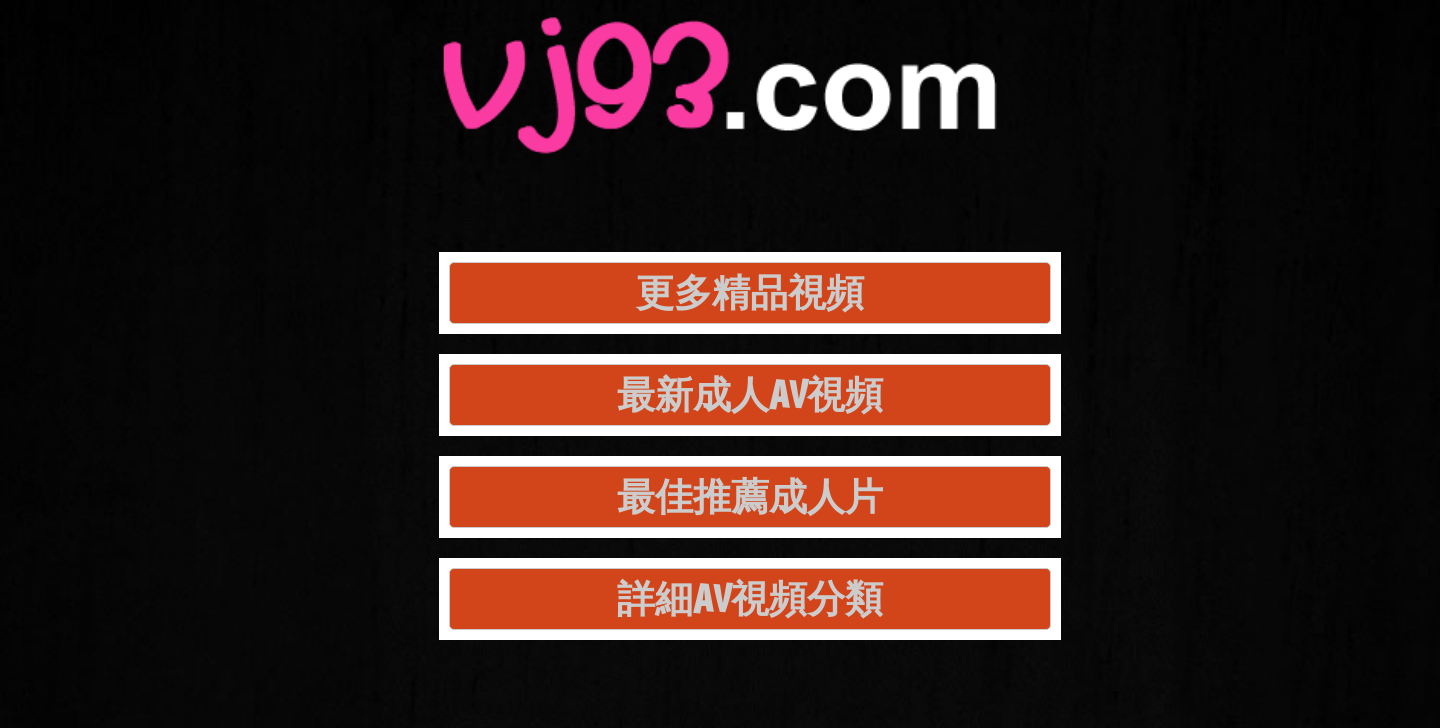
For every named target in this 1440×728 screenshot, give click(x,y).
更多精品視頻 (750, 292)
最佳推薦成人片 (750, 496)
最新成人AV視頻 (750, 394)
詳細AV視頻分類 (750, 598)
